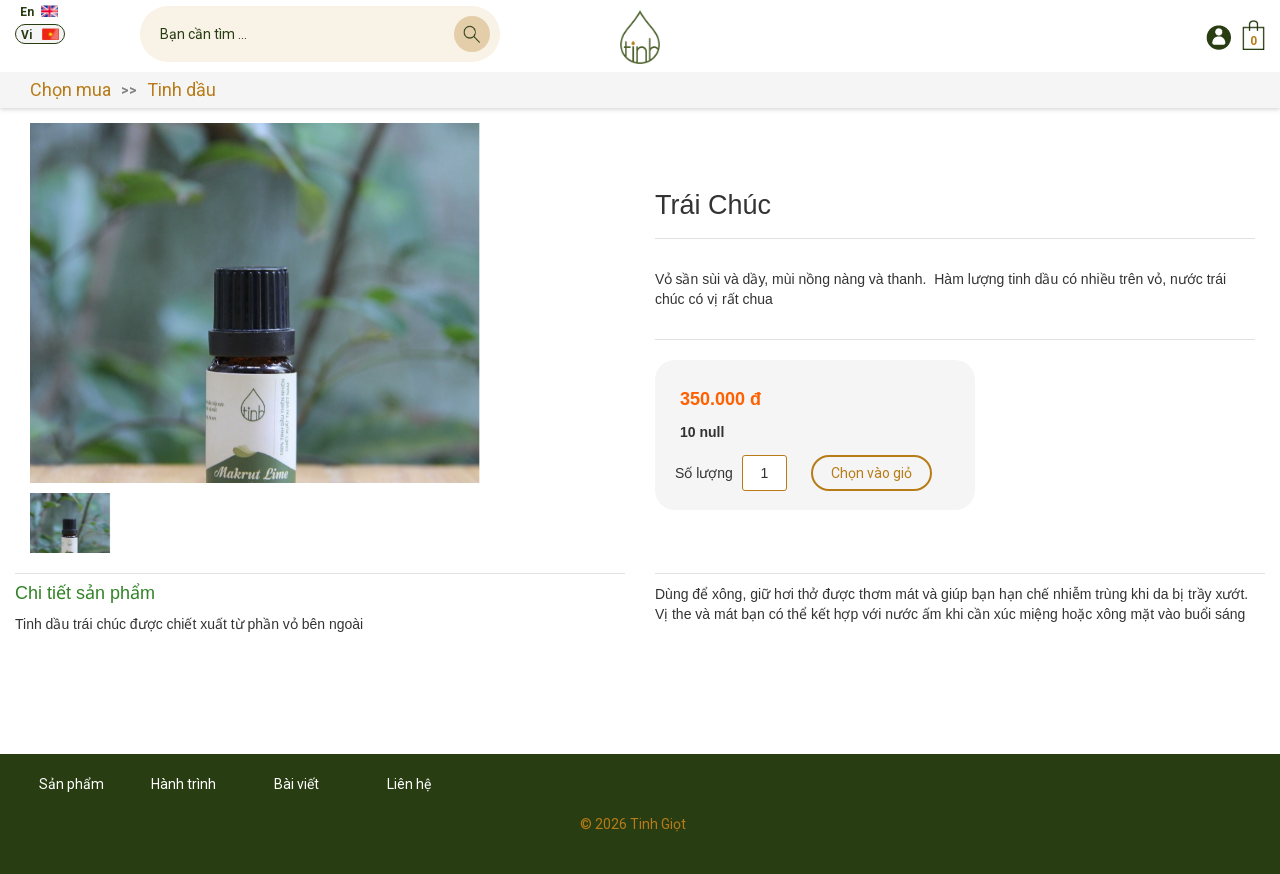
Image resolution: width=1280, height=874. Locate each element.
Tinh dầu (181, 89)
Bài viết (296, 784)
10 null (702, 432)
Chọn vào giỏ (871, 473)
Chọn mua (70, 89)
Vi (26, 35)
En (27, 12)
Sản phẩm (71, 784)
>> (129, 90)
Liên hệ (409, 784)
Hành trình (183, 784)
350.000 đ (720, 399)
